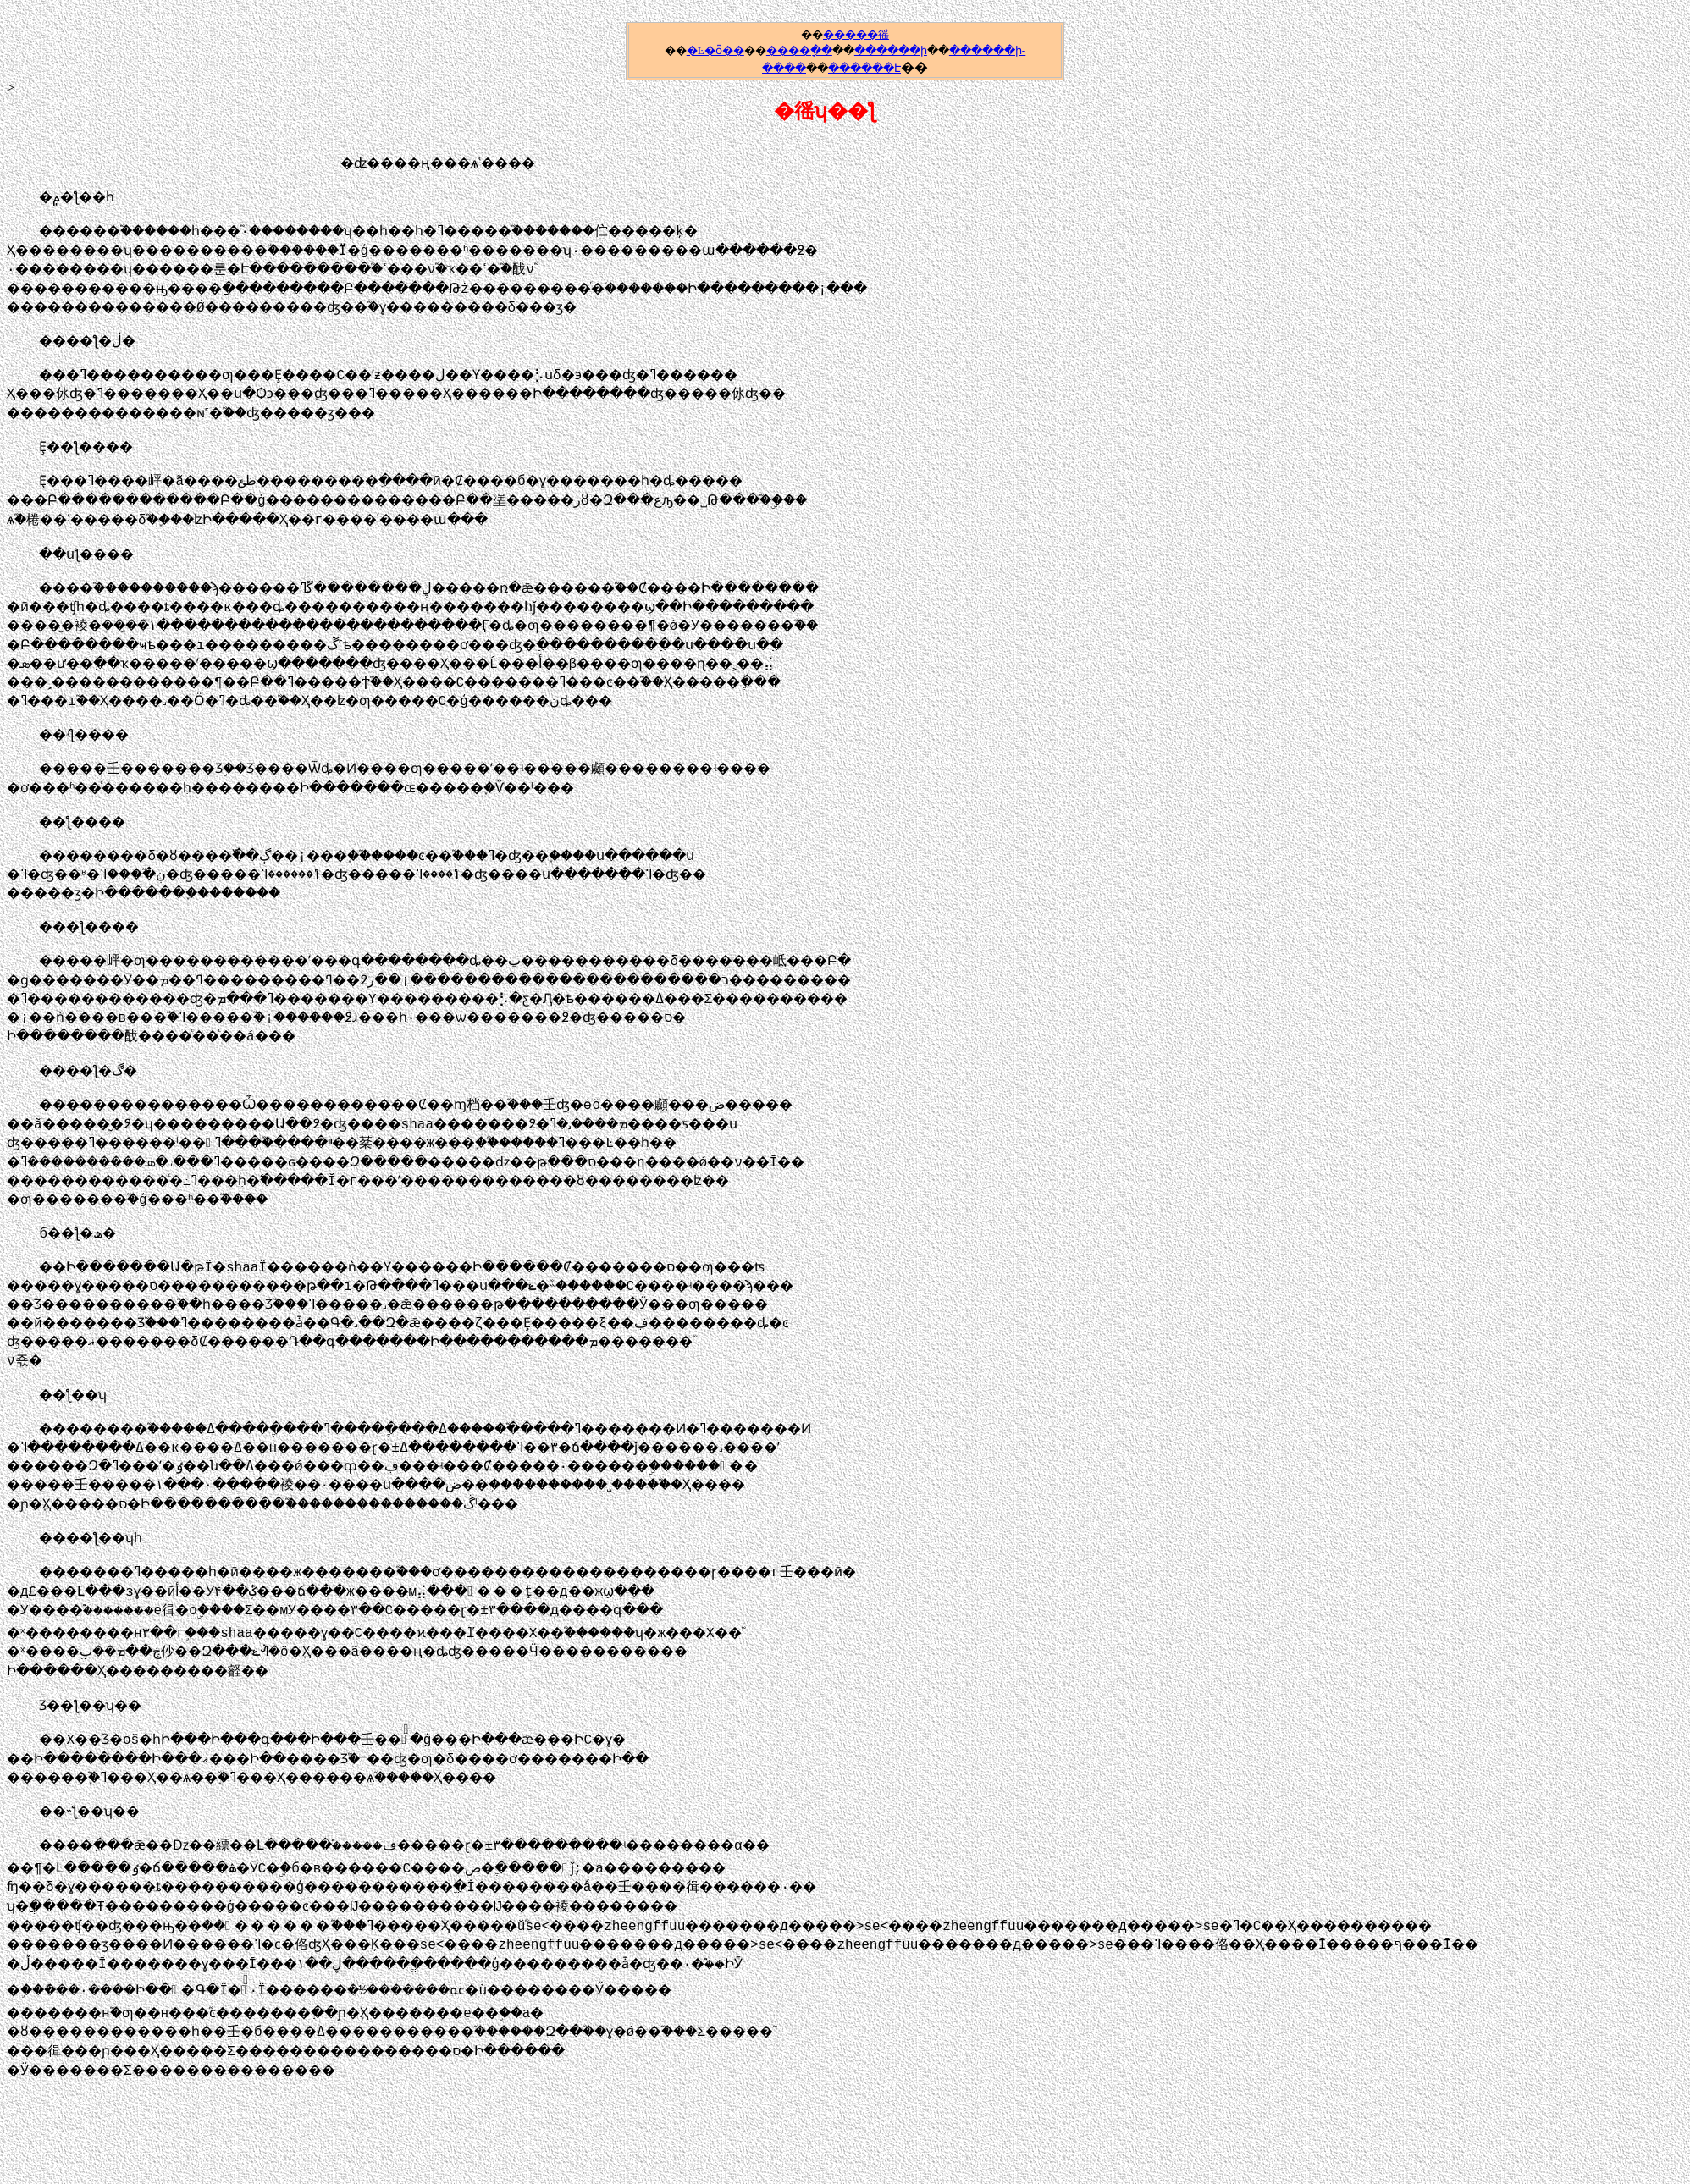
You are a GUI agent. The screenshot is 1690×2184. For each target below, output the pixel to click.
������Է (864, 68)
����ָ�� (799, 50)
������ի (890, 50)
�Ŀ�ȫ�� (715, 50)
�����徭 (856, 34)
